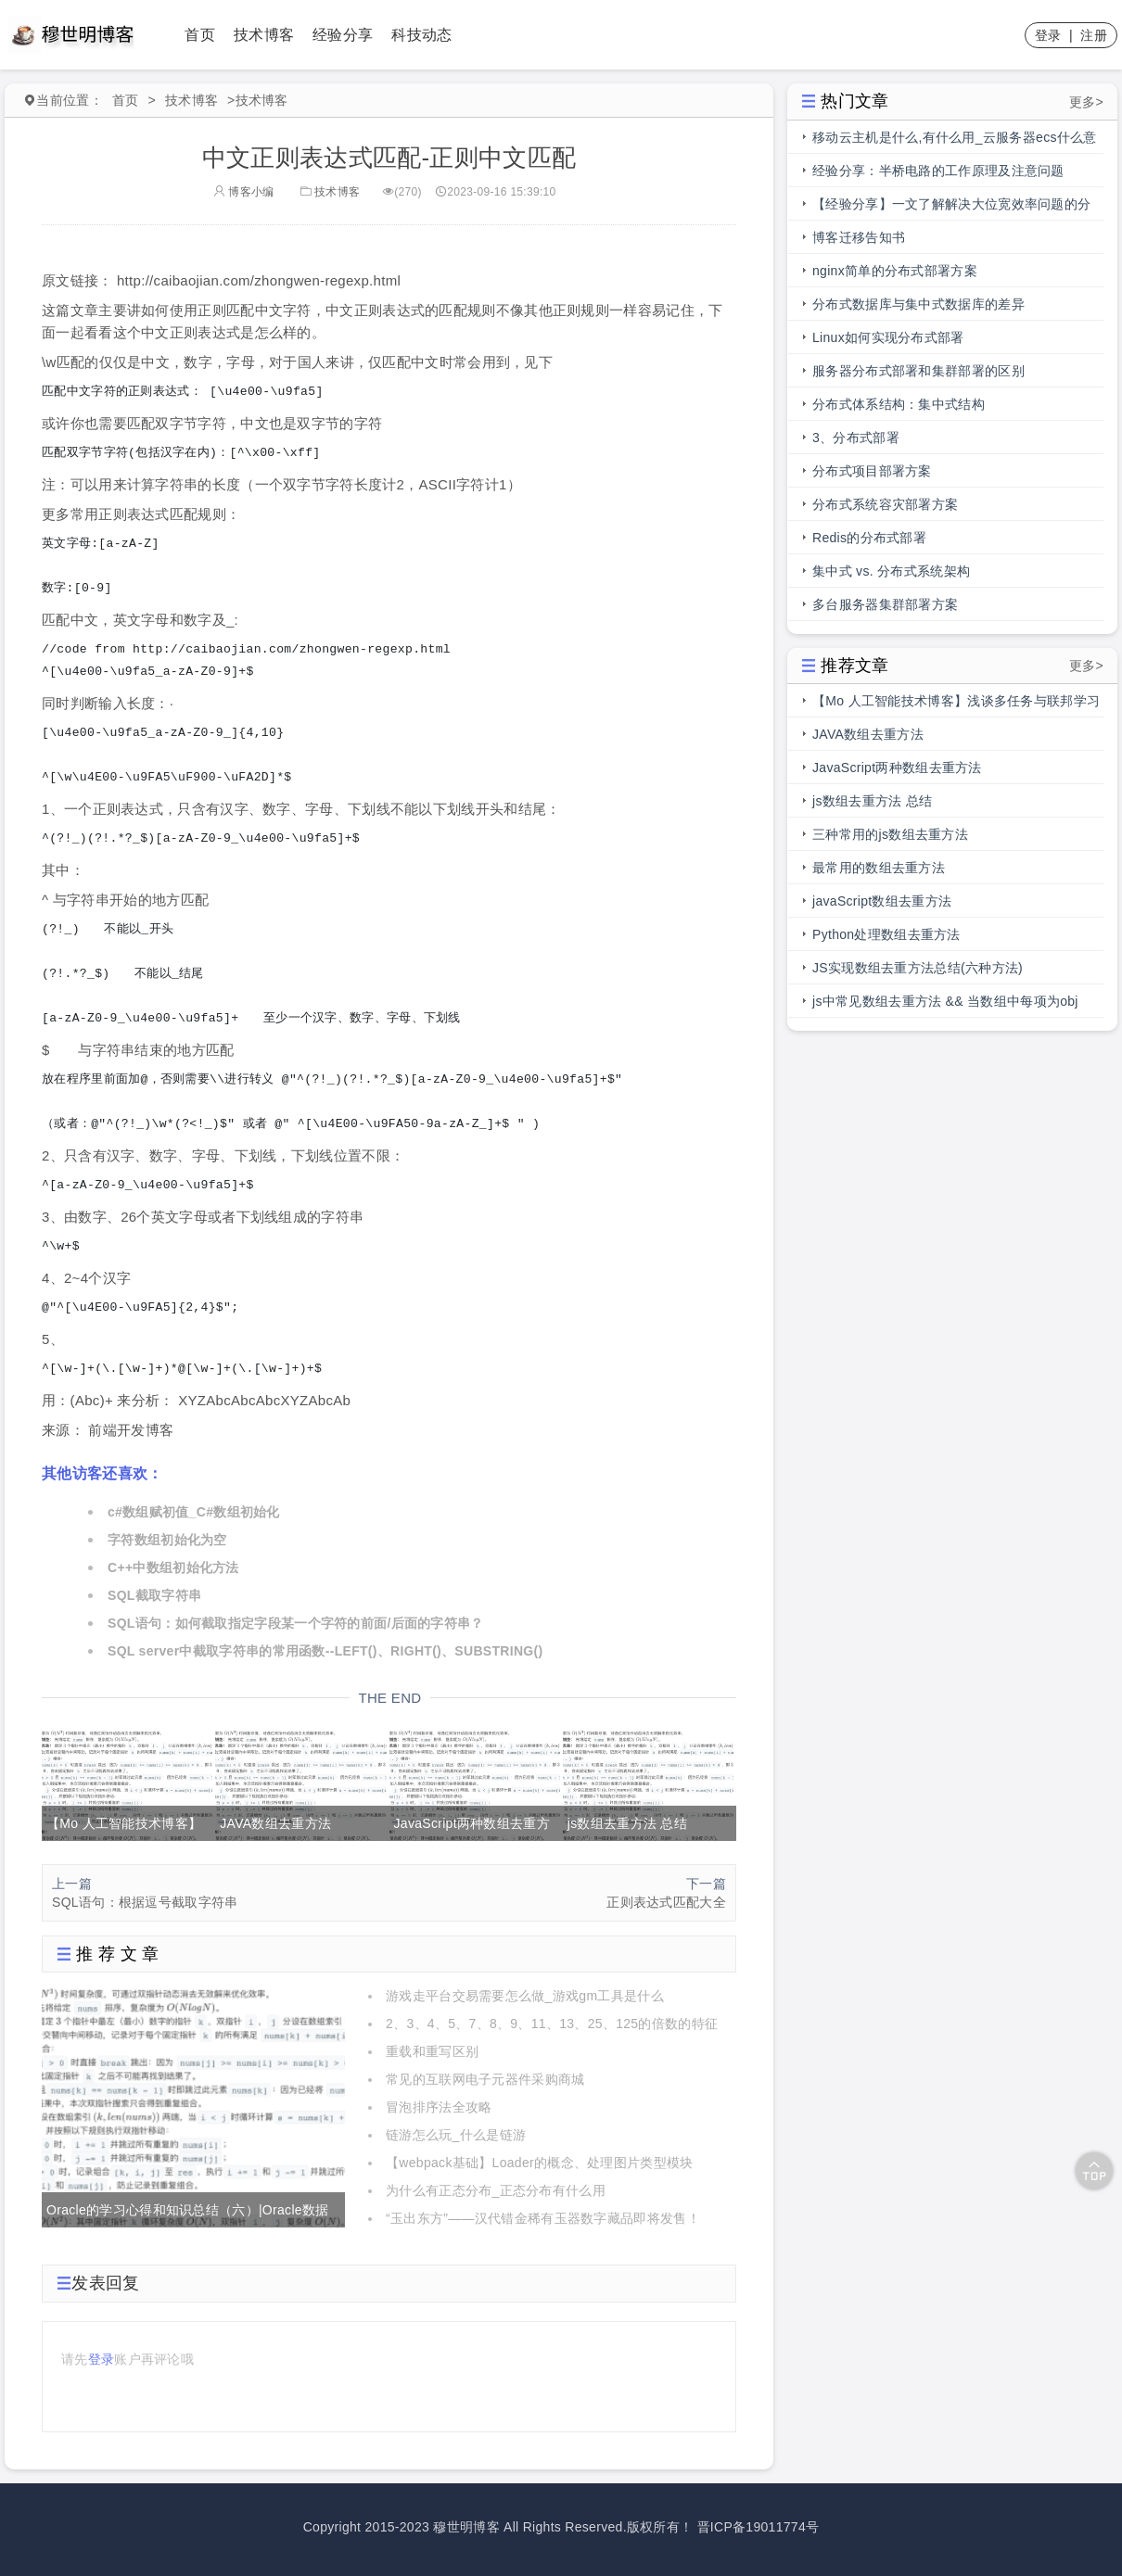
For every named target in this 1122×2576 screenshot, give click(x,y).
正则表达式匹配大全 (666, 1902)
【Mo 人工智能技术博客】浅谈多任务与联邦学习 (956, 700)
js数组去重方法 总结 (872, 800)
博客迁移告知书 (858, 237)
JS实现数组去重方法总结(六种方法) (917, 967)
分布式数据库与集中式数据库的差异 (918, 304)
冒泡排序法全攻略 (438, 2107)
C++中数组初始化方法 (173, 1567)
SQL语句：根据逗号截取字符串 (145, 1902)
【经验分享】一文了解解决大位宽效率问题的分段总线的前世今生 (951, 209)
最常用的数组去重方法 (878, 867)
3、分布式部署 (855, 437)
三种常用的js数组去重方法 (890, 834)
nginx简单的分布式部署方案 (894, 270)
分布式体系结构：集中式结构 (898, 404)
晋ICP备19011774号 (758, 2526)
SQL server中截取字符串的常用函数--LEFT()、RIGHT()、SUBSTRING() (325, 1650)
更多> (1086, 102)
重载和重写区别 (432, 2051)
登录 (1048, 35)
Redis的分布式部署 (869, 537)
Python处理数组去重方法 (886, 934)
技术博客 (264, 35)
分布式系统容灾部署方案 (885, 504)
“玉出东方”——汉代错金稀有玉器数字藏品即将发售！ (543, 2218)
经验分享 (342, 35)
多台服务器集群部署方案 (885, 604)
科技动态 (421, 35)
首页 (200, 35)
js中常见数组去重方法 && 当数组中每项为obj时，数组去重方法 (945, 1006)
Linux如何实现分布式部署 (888, 337)
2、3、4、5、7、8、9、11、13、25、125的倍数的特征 (552, 2023)
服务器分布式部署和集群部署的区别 (918, 370)
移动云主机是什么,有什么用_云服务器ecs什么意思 (954, 142)
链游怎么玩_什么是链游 (456, 2134)
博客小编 (243, 191)
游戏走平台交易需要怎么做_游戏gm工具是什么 (525, 1995)
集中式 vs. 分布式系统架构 (891, 571)
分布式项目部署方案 (872, 470)
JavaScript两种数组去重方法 (897, 767)
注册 (1093, 35)
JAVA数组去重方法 (868, 734)
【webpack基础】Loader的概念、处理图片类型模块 (540, 2162)
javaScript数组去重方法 (881, 901)
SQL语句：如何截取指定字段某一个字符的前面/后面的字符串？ (296, 1623)
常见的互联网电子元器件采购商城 (485, 2079)
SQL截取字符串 (154, 1595)
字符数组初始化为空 (167, 1539)
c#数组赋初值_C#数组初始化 (194, 1511)
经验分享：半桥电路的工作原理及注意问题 (938, 170)
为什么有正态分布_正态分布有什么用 (496, 2190)
